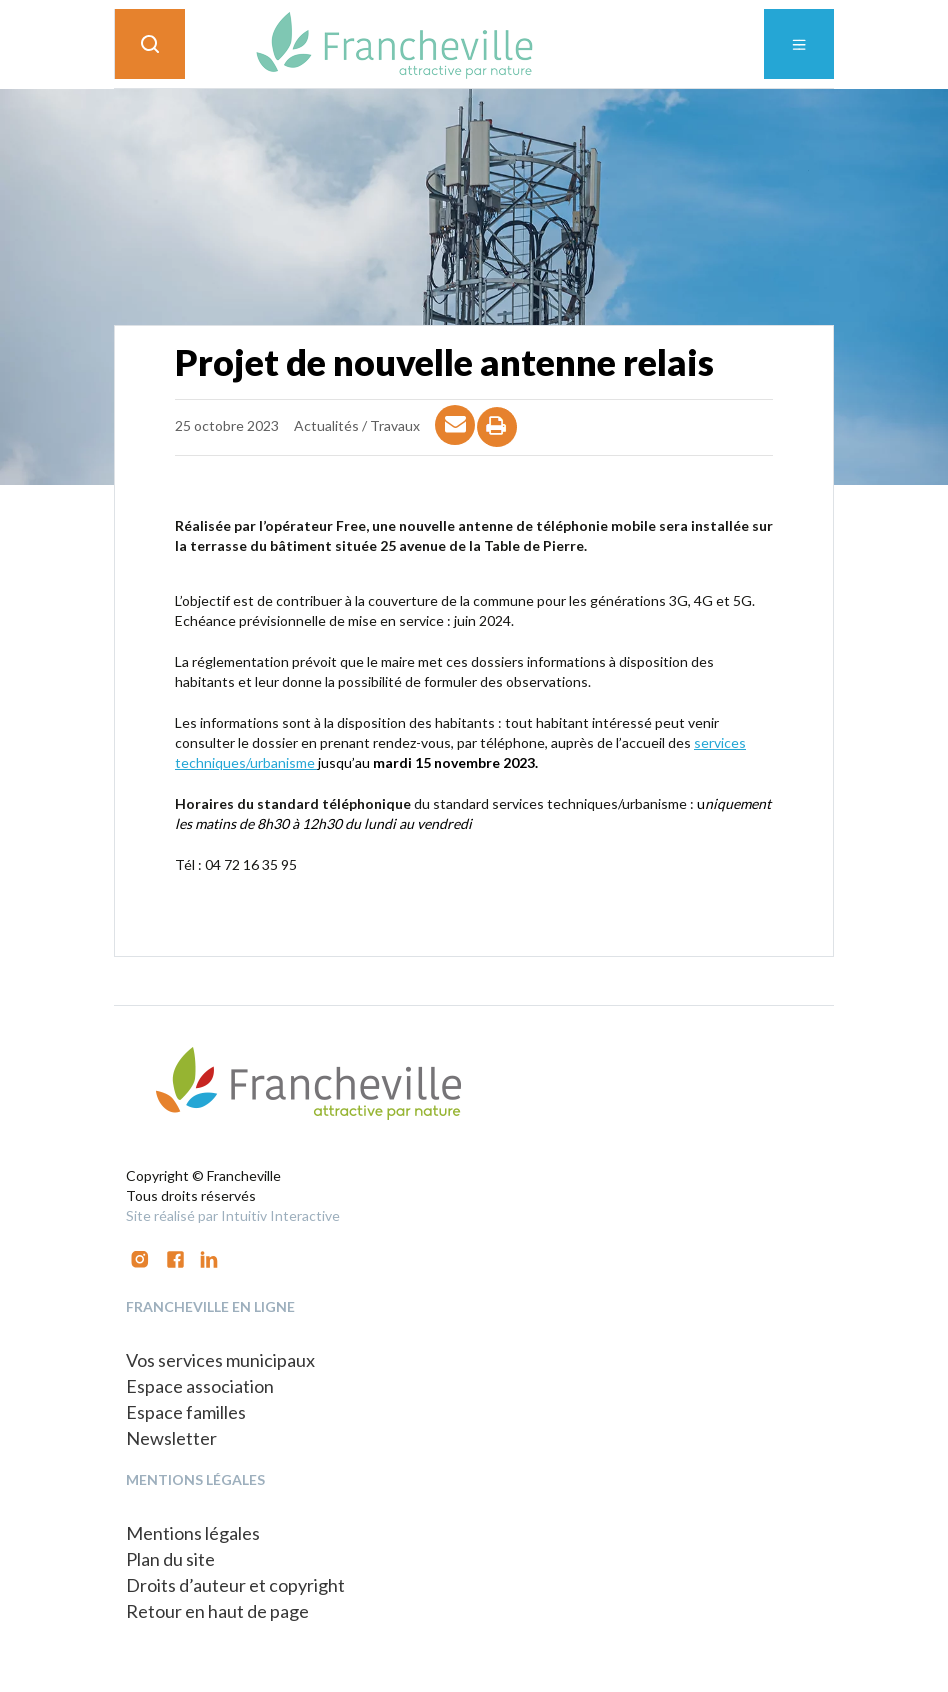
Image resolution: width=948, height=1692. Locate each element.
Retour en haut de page (217, 1611)
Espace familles (186, 1412)
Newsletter (171, 1438)
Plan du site (170, 1559)
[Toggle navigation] (799, 44)
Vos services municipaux (220, 1360)
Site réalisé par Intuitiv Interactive (233, 1215)
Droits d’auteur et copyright (235, 1585)
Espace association (200, 1386)
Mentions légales (193, 1533)
